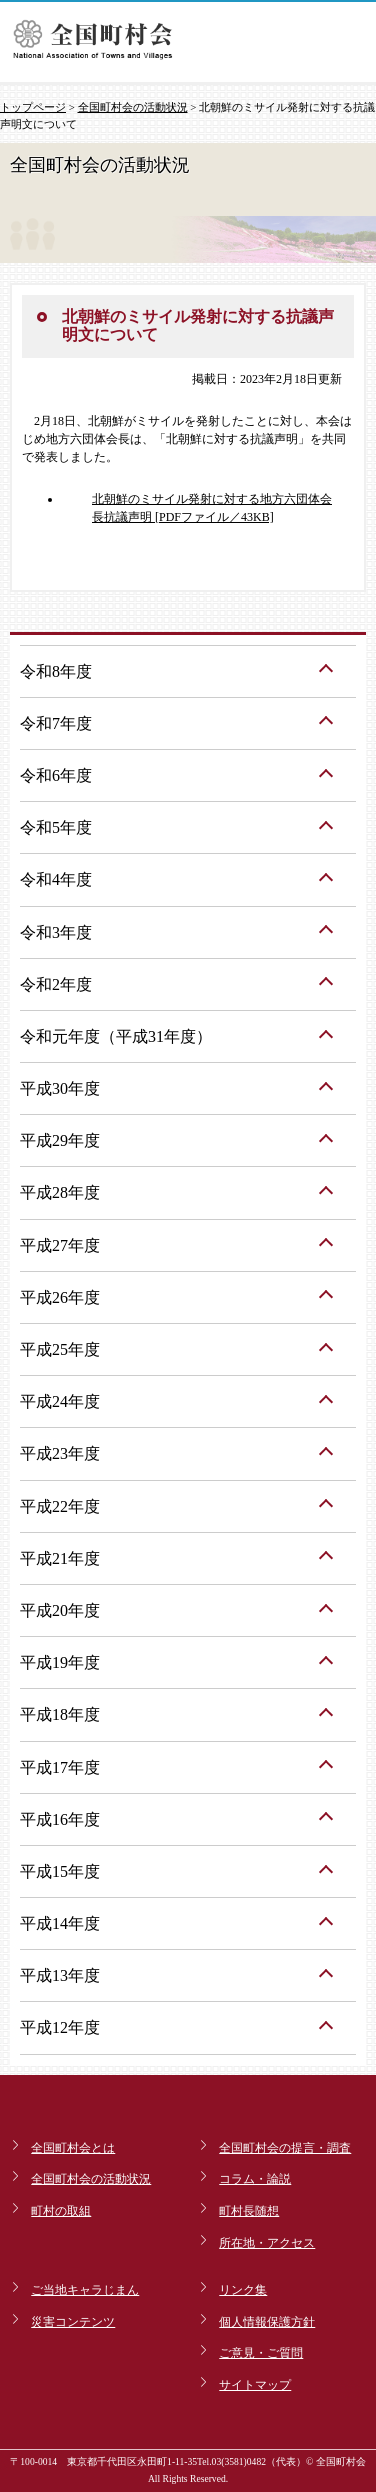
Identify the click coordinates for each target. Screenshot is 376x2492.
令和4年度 (56, 879)
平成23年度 (60, 1453)
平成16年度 (60, 1819)
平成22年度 (60, 1506)
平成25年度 (60, 1349)
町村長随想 (249, 2211)
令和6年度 (56, 775)
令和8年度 (56, 671)
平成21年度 (60, 1558)
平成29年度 (60, 1140)
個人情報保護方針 (267, 2322)
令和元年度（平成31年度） (116, 1036)
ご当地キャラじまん (85, 2290)
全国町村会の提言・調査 (285, 2148)
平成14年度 (60, 1923)
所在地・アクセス (267, 2243)
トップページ (33, 107)
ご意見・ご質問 (261, 2353)
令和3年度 (56, 932)
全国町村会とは (73, 2148)
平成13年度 (60, 1975)
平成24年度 (60, 1401)
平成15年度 (60, 1871)
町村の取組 (61, 2211)
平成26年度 (60, 1297)
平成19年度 (60, 1662)
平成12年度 (60, 2027)
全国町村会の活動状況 (133, 107)
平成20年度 (60, 1610)
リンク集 (243, 2290)
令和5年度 (56, 827)
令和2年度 (56, 984)
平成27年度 (60, 1245)
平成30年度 (60, 1088)
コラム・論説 (255, 2179)
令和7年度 (56, 723)
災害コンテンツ (73, 2322)
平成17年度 (60, 1767)
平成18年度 (60, 1714)
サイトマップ (255, 2385)
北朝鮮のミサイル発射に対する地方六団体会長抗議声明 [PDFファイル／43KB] (212, 508)
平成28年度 (60, 1192)
